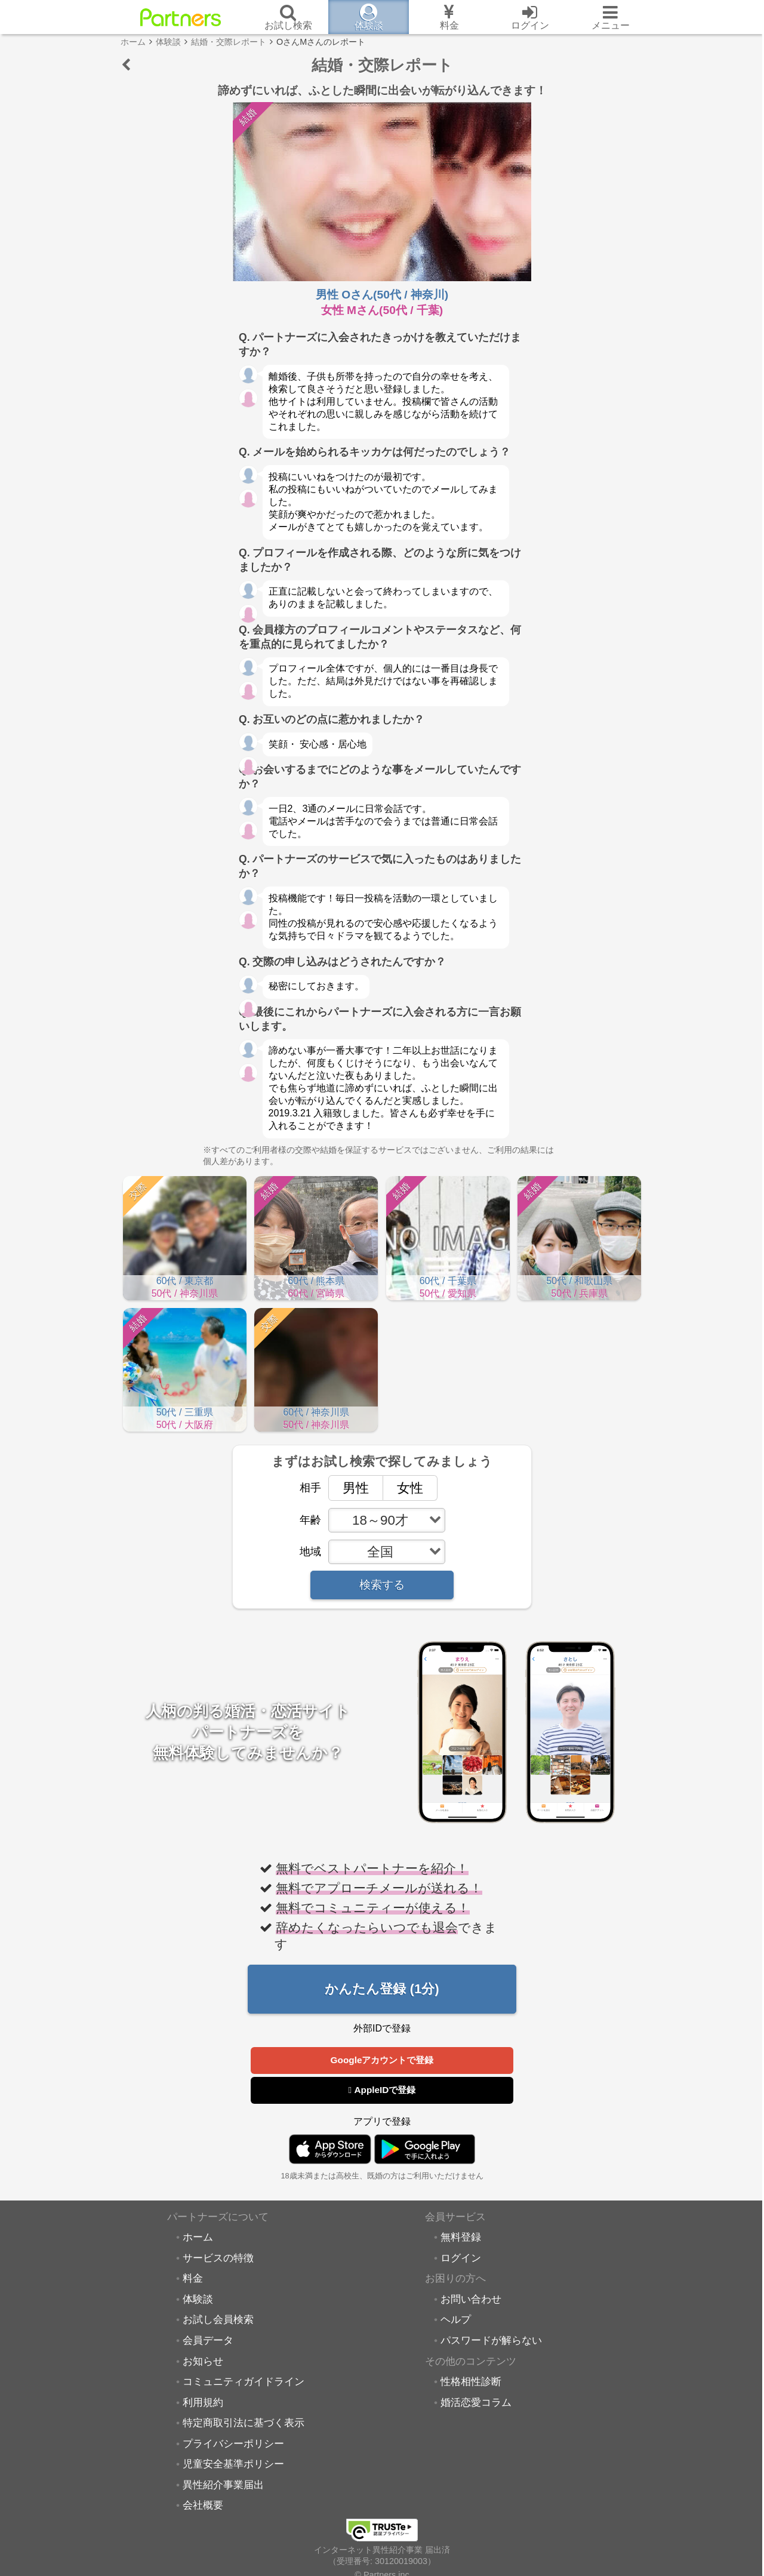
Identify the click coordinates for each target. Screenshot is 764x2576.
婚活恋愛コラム (476, 2403)
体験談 (198, 2300)
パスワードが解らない (491, 2341)
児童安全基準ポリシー (233, 2464)
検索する (382, 1584)
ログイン (460, 2258)
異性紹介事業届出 (223, 2485)
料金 (193, 2279)
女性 (403, 1487)
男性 (349, 1487)
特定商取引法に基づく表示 (243, 2423)
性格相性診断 (470, 2382)
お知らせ (203, 2362)
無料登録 (460, 2237)
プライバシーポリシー (233, 2444)
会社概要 (203, 2506)
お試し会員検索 (218, 2320)
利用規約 (203, 2403)
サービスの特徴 (218, 2258)
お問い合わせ (470, 2300)
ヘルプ (455, 2320)
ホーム (198, 2237)
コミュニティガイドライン (243, 2382)
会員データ (208, 2341)
